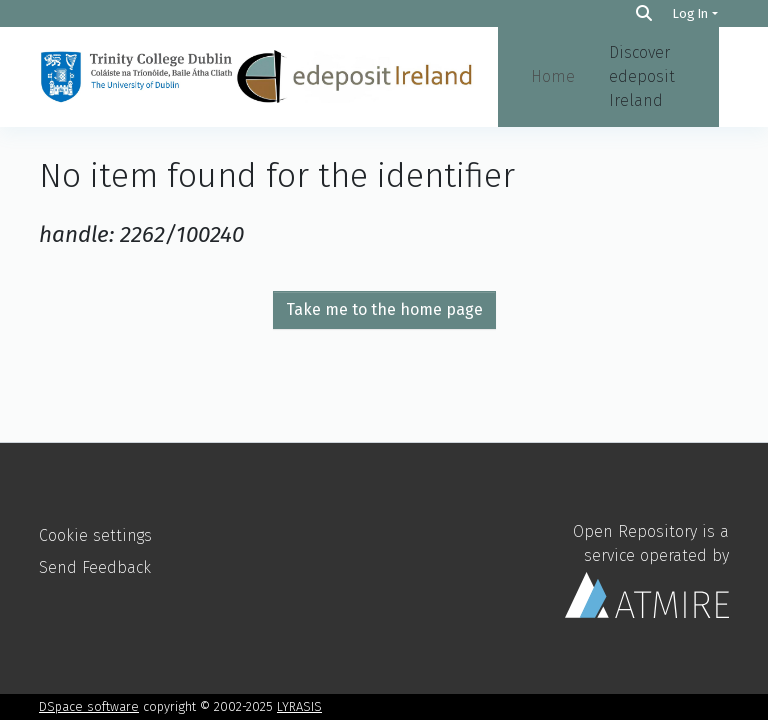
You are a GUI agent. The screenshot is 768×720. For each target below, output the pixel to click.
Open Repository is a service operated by (647, 570)
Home (553, 76)
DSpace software (89, 706)
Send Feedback (95, 567)
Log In (690, 13)
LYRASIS (299, 706)
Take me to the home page (384, 309)
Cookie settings (95, 535)
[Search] (644, 13)
